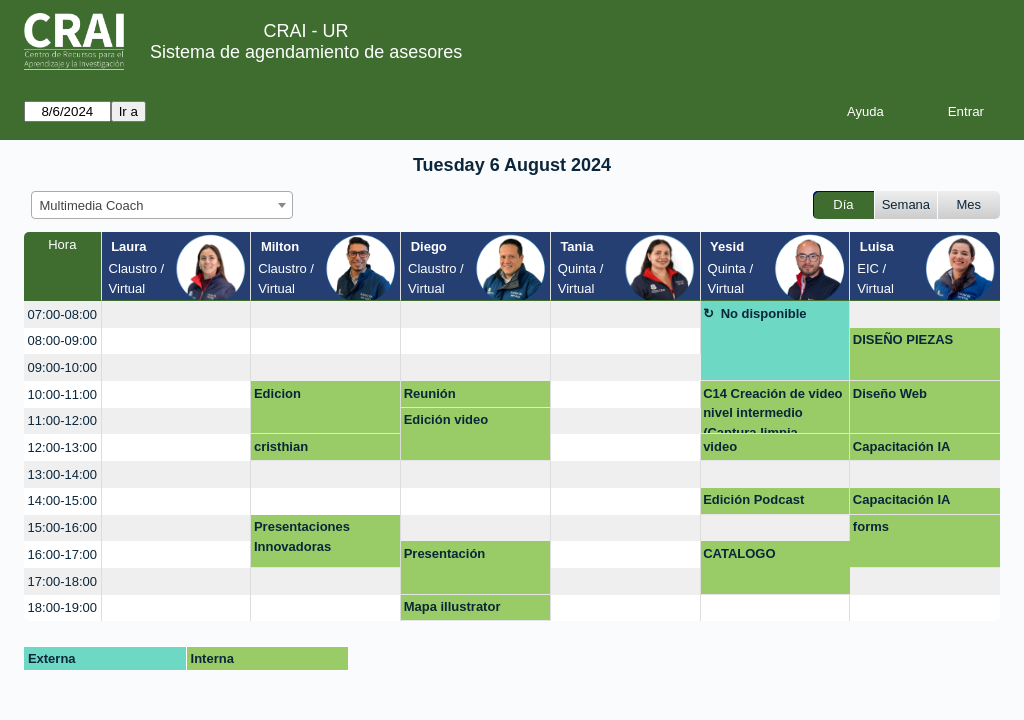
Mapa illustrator (452, 606)
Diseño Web (890, 393)
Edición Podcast (753, 499)
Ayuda (865, 111)
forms (871, 526)
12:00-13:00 (62, 447)
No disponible (764, 313)
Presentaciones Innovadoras (302, 536)
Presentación (445, 553)
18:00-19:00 (62, 607)
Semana (906, 204)
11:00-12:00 (62, 420)
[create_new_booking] (176, 314)
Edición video (446, 419)
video (720, 446)
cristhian (281, 446)
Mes (969, 204)
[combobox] (162, 205)
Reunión (430, 393)
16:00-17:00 (62, 554)
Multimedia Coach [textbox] (92, 205)
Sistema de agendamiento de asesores (306, 52)
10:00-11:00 (62, 394)
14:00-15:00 (62, 500)
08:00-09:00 (62, 340)
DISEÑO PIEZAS (903, 339)
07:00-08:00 (62, 314)
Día (843, 204)
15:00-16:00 (62, 527)
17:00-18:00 (62, 581)
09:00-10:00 (62, 367)
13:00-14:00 (62, 474)
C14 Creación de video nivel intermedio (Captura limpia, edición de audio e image (772, 410)
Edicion (277, 393)
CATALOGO (739, 553)
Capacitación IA (902, 446)
